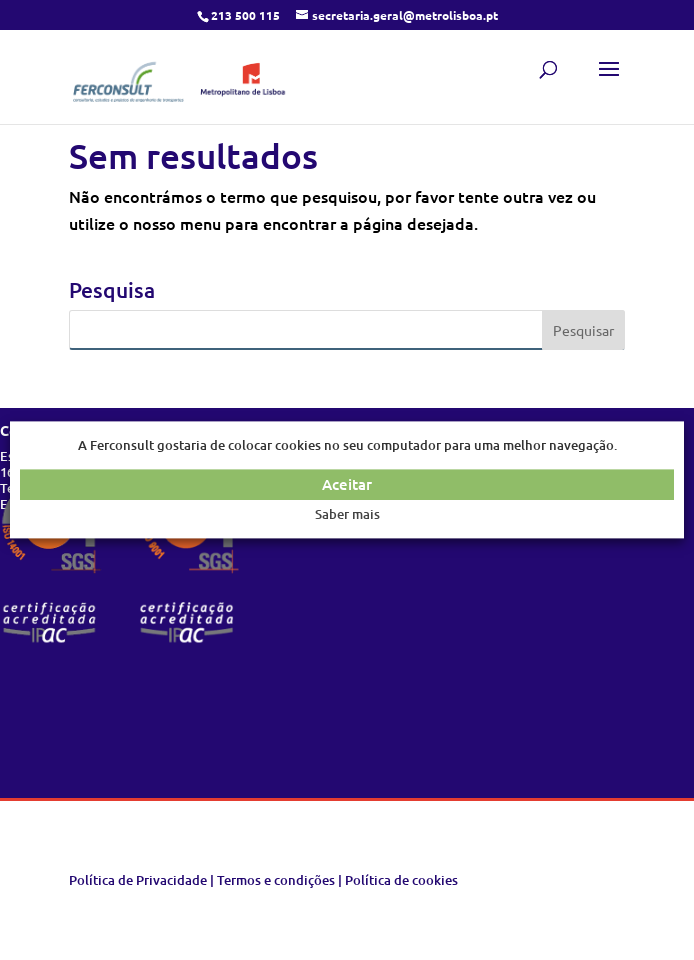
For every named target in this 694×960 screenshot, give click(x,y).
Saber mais (347, 514)
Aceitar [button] (347, 485)
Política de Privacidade (138, 880)
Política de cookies (401, 880)
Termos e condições (276, 880)
